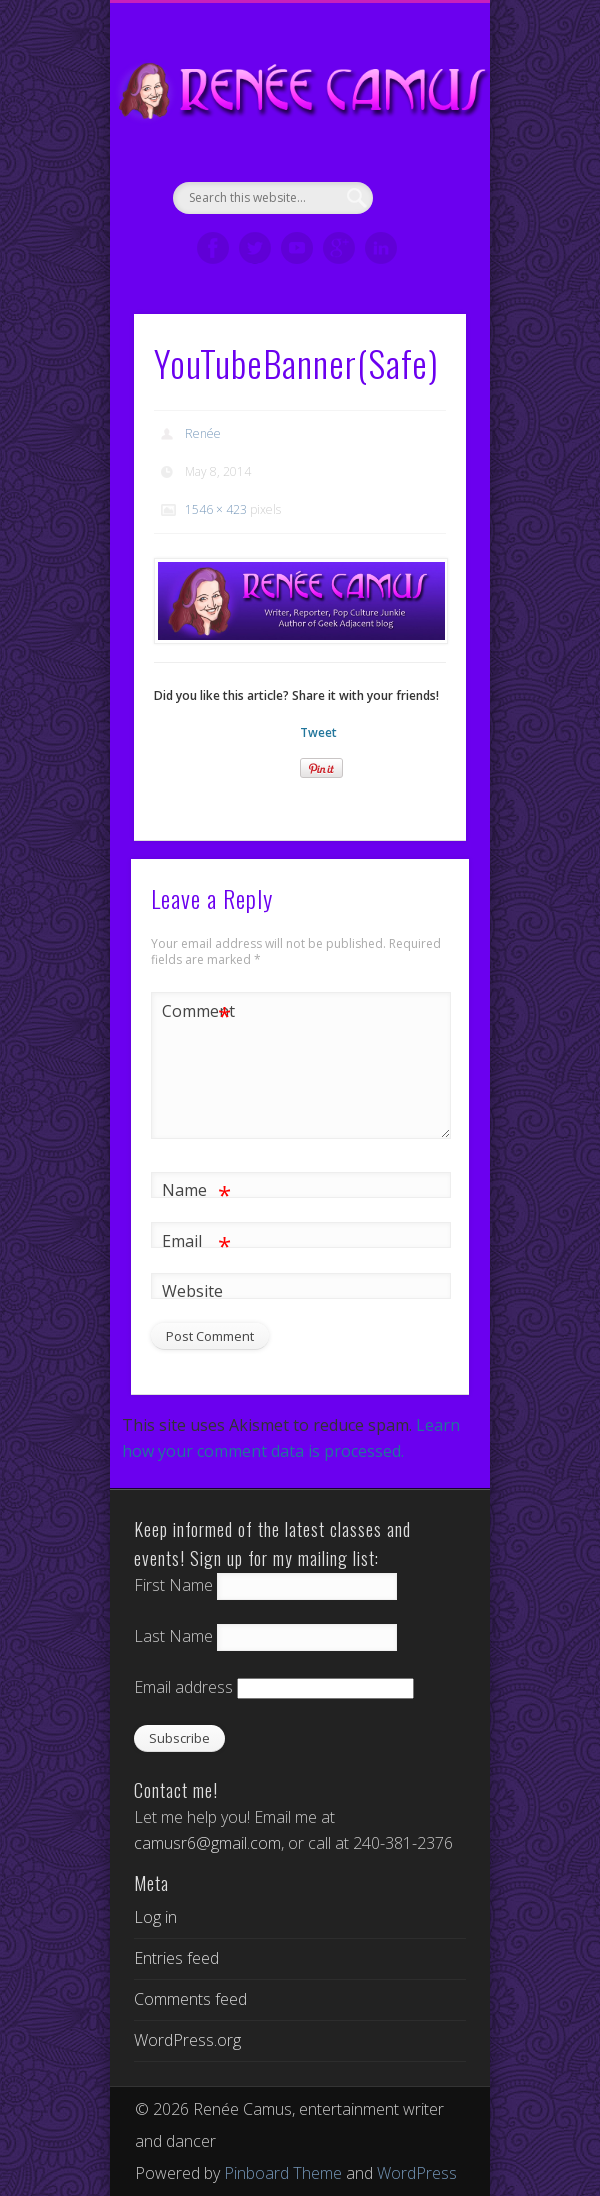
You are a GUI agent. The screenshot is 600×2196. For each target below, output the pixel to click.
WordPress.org (187, 2040)
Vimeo (297, 248)
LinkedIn (381, 248)
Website (192, 1291)
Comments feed (190, 1999)
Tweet (318, 732)
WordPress (417, 2173)
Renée (203, 433)
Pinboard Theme (283, 2173)
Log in (155, 1917)
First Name (173, 1585)
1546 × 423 (216, 509)
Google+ (339, 248)
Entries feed (176, 1958)
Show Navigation (417, 179)
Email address (183, 1687)
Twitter (255, 248)
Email (196, 1241)
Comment (197, 1011)
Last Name (173, 1636)
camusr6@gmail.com (207, 1843)
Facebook (213, 248)
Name (196, 1190)
